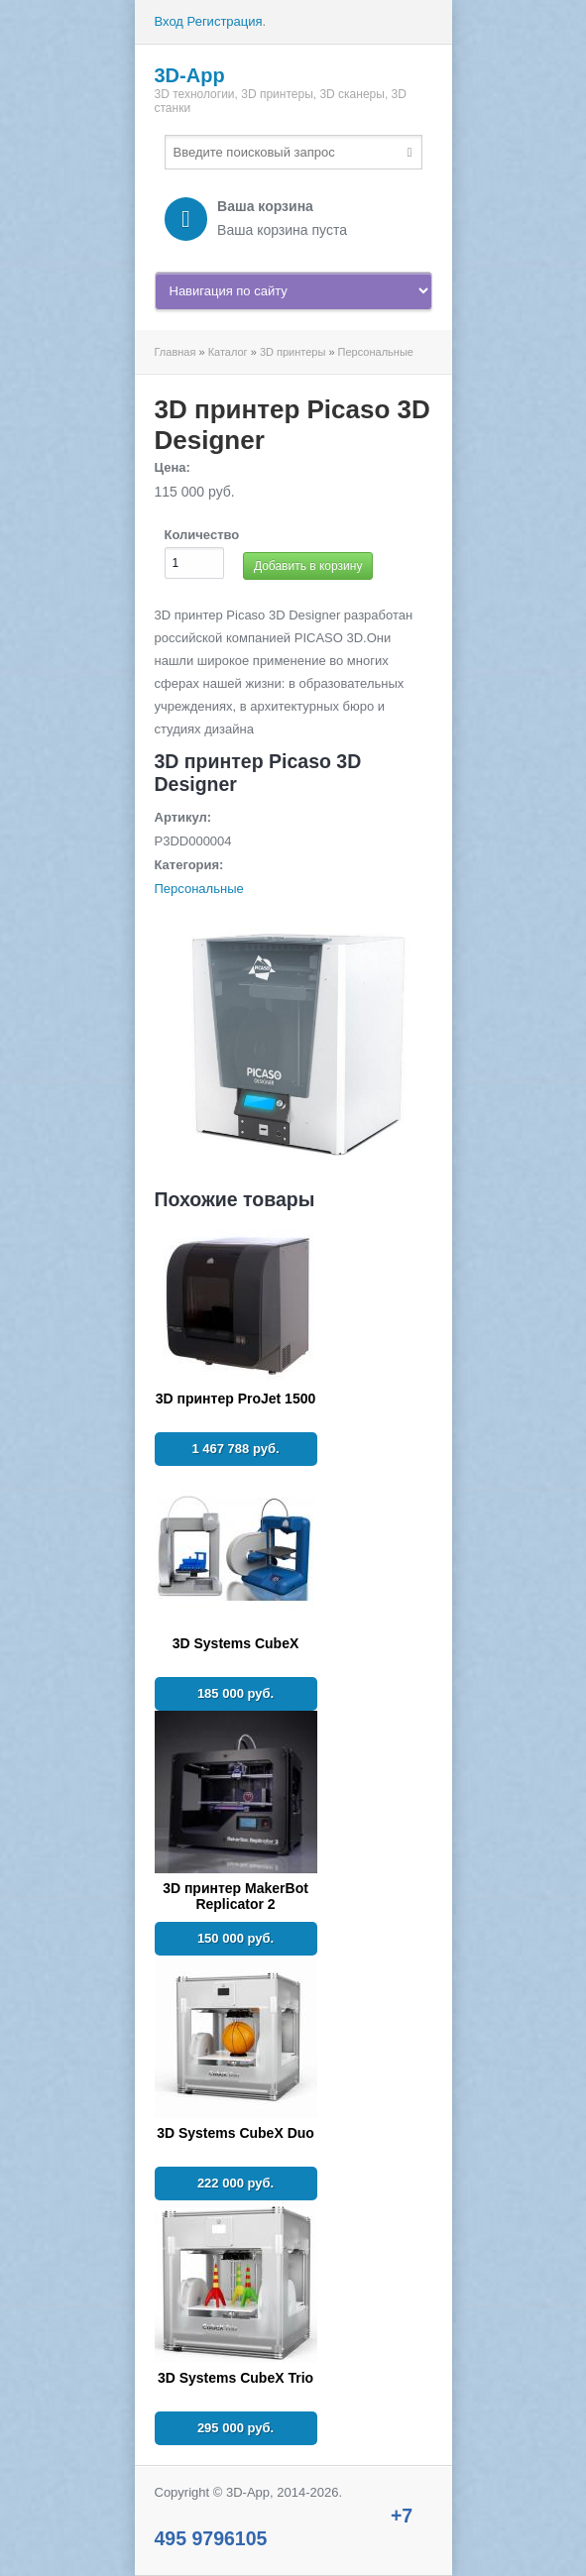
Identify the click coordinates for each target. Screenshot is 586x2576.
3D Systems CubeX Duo (235, 2133)
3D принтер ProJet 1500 (236, 1398)
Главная (175, 352)
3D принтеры (292, 352)
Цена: (172, 467)
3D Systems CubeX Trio (235, 2378)
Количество (202, 534)
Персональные (375, 352)
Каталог (228, 352)
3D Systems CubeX (236, 1643)
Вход (169, 21)
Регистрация (225, 21)
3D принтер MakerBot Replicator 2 (235, 1896)
